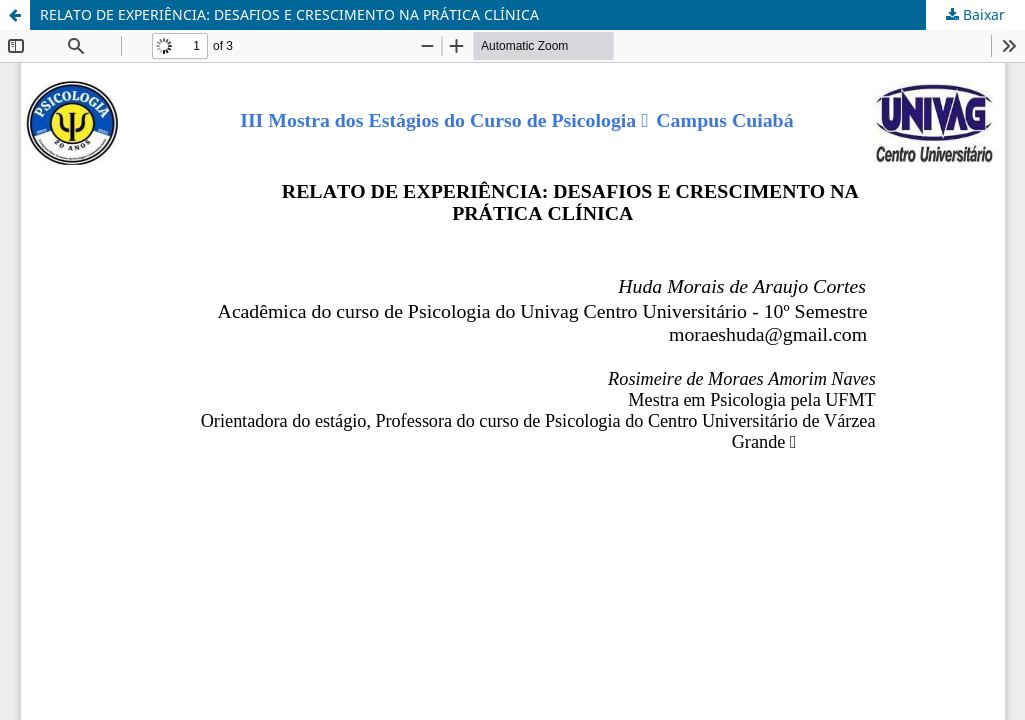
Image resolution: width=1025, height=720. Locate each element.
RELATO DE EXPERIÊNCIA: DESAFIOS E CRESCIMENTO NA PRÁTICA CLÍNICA (289, 14)
